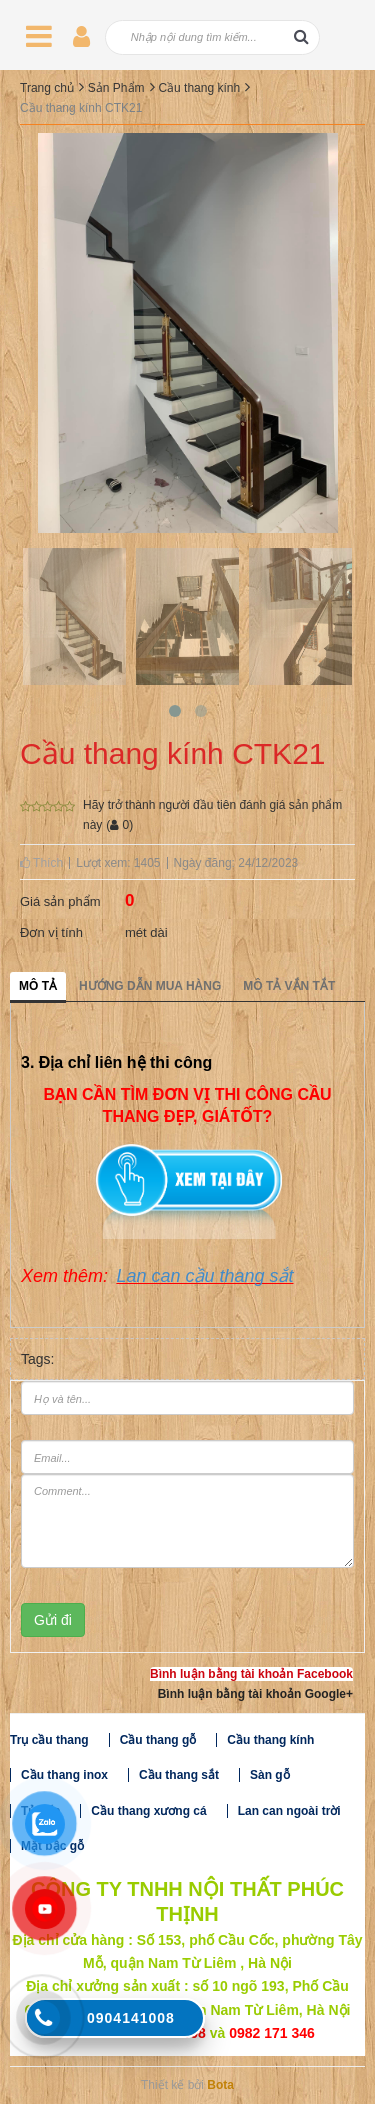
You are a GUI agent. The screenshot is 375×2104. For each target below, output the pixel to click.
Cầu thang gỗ (158, 1740)
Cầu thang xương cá (148, 1811)
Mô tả (38, 986)
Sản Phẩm (116, 88)
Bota (220, 2085)
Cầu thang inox (64, 1775)
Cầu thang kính (199, 88)
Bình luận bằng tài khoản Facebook (251, 1674)
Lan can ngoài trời (289, 1811)
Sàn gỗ (270, 1775)
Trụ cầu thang (49, 1740)
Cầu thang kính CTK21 (81, 108)
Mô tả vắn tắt (289, 986)
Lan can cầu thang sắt (204, 1276)
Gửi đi (53, 1620)
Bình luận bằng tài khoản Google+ (255, 1694)
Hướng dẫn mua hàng (150, 986)
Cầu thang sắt (179, 1775)
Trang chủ (47, 88)
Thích (41, 863)
